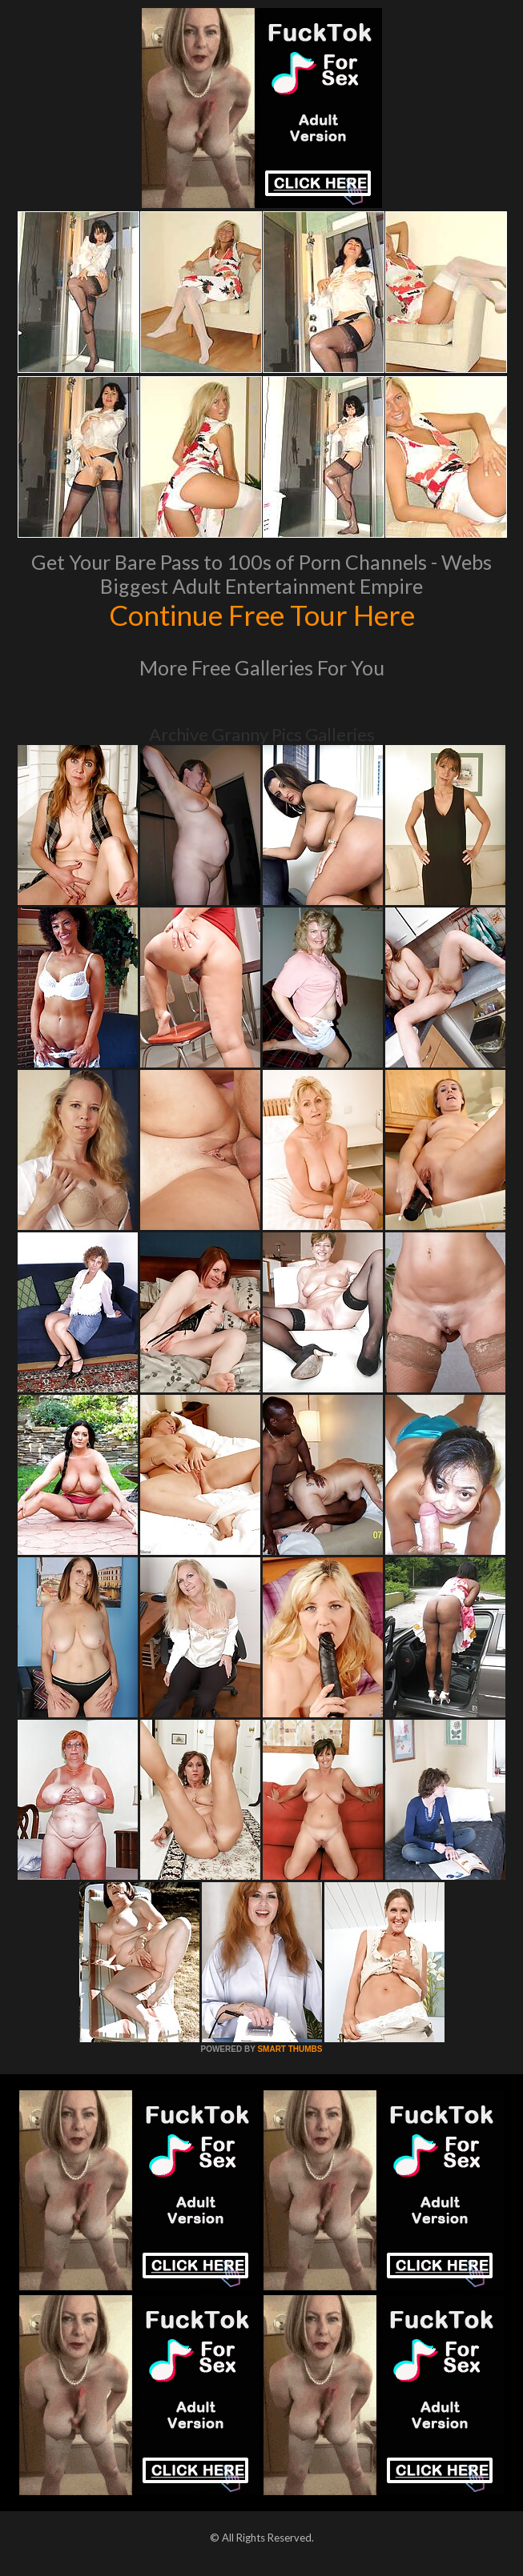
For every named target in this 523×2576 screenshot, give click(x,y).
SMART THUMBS (289, 2049)
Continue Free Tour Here (262, 614)
